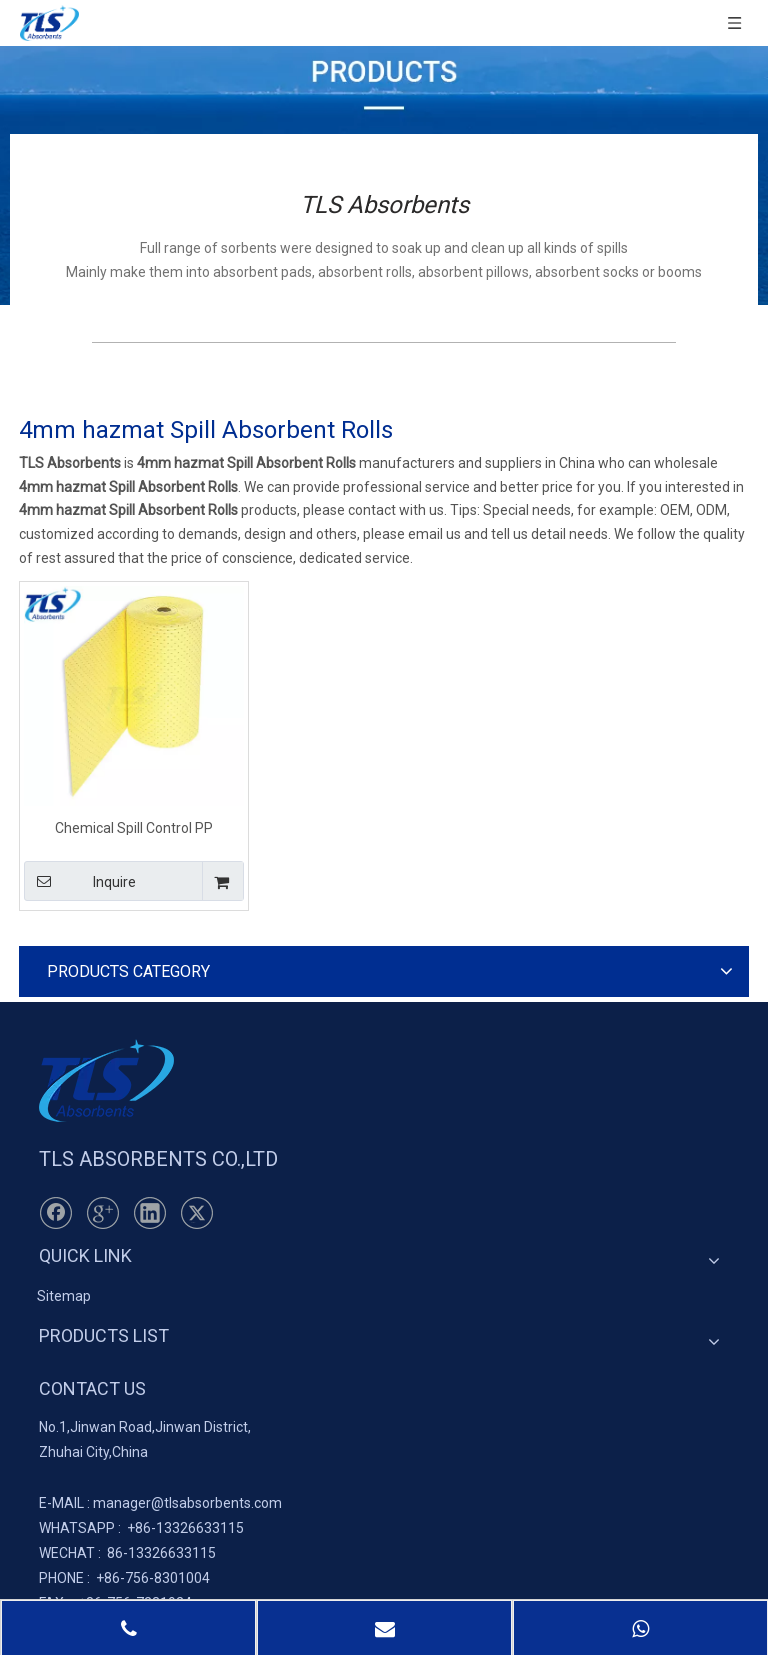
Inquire (80, 881)
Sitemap (64, 1296)
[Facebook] (56, 1213)
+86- (141, 1528)
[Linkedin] (150, 1213)
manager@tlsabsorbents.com (187, 1503)
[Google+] (103, 1213)
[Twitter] (197, 1213)
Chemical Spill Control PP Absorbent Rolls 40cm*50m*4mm (134, 827)
